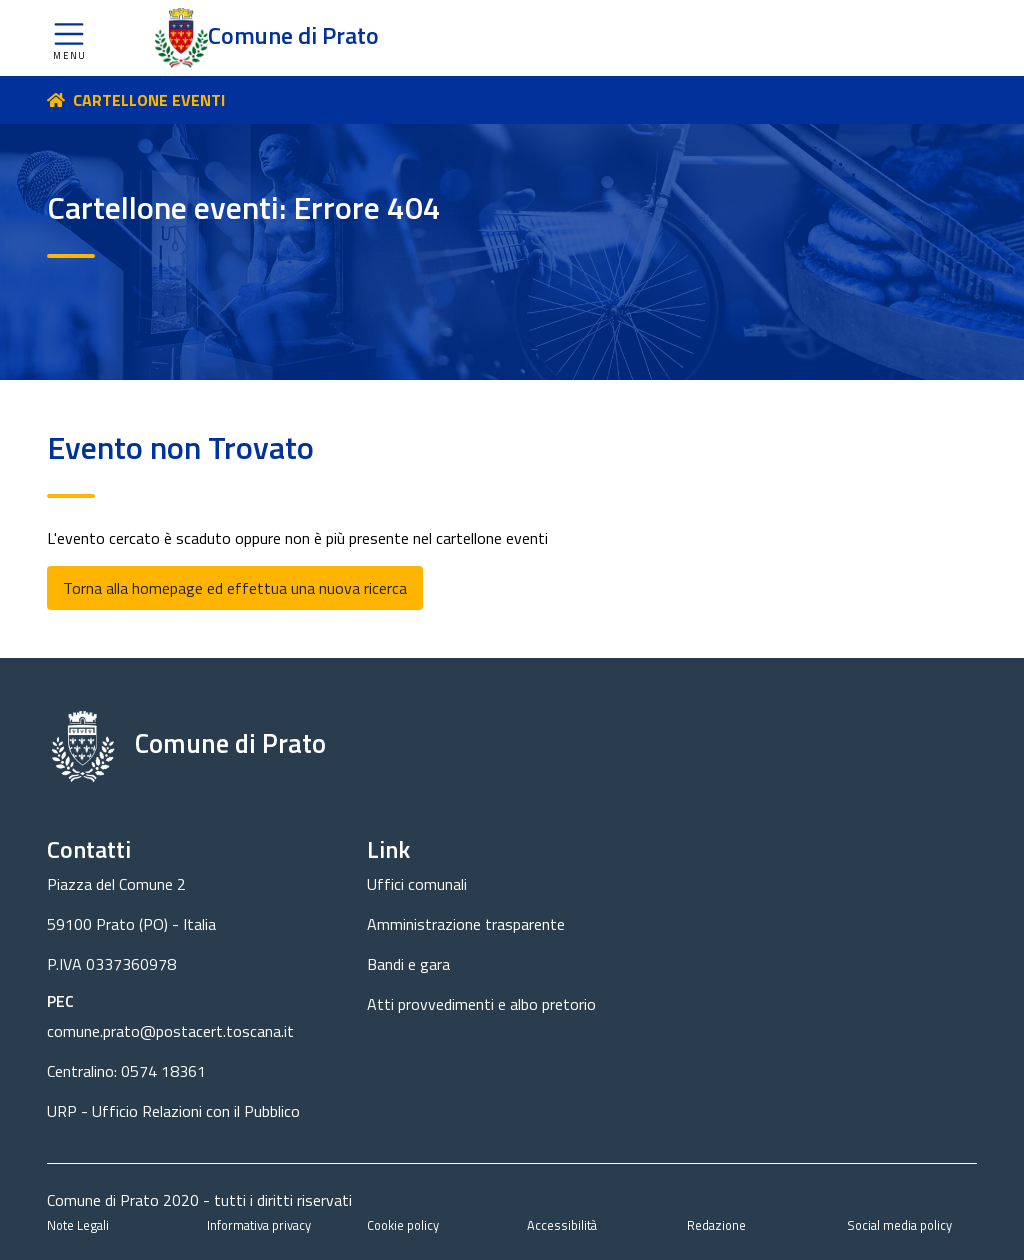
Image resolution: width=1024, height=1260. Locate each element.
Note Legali (78, 1225)
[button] (69, 38)
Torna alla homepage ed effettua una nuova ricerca (235, 588)
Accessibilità (562, 1225)
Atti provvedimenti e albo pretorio (481, 1004)
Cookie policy (403, 1225)
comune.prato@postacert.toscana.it (170, 1031)
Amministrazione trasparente (466, 924)
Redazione (716, 1225)
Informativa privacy (259, 1225)
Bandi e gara (408, 964)
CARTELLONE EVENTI (149, 100)
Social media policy (899, 1225)
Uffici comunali (417, 884)
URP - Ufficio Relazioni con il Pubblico (173, 1111)
